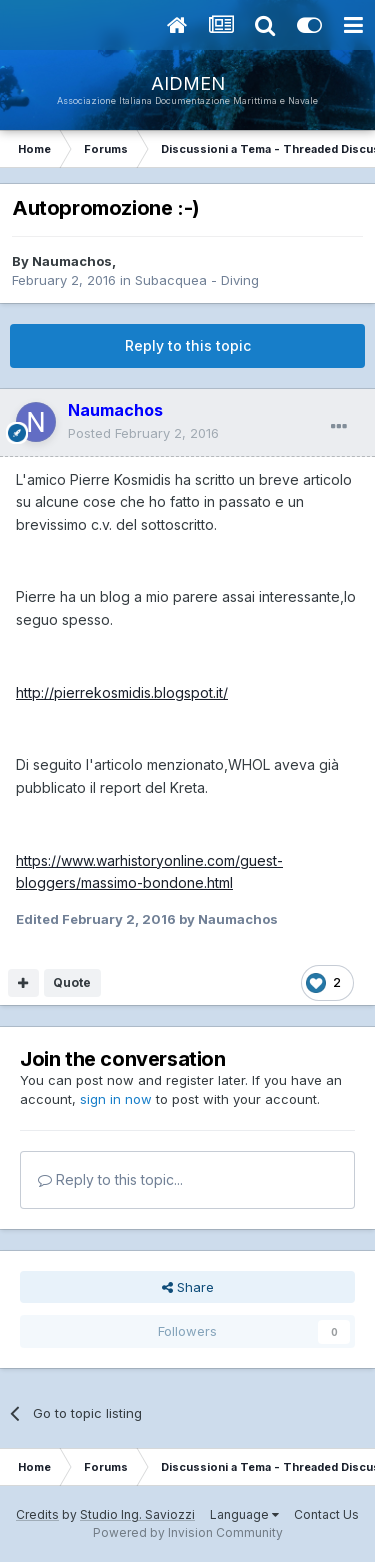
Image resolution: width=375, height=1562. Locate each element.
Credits (37, 1514)
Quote (72, 982)
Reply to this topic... (110, 1179)
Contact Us (326, 1514)
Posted (143, 433)
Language (244, 1514)
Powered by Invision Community (188, 1532)
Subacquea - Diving (197, 280)
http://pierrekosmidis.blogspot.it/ (122, 692)
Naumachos (72, 261)
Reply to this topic (188, 345)
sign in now (116, 1099)
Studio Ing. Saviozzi (137, 1514)
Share (188, 1287)
